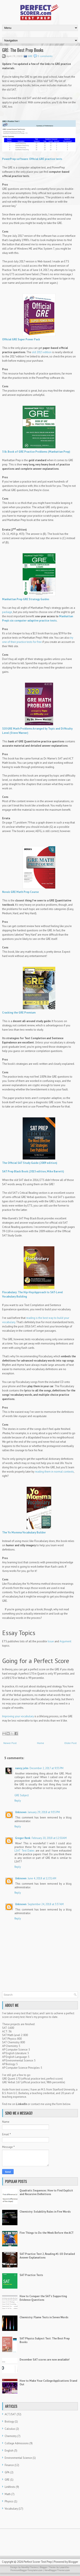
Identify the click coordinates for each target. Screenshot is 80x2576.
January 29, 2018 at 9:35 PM (44, 1812)
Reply (17, 1800)
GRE (30, 56)
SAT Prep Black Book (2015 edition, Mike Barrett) (33, 1171)
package (7, 612)
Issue (51, 1641)
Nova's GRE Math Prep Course (20, 892)
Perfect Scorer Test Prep (38, 2562)
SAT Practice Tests (31, 2275)
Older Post (70, 1743)
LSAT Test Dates (24, 1850)
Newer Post (10, 1743)
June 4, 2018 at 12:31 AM (42, 1878)
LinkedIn (21, 2104)
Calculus (10, 2429)
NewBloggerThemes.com (57, 2570)
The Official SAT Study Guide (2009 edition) (29, 1163)
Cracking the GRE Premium (19, 1012)
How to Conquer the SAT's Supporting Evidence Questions (43, 2298)
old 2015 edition (41, 352)
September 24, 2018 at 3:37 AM (46, 1904)
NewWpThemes (29, 2567)
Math (8, 2494)
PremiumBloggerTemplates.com (26, 2570)
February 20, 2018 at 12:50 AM (49, 1838)
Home (40, 1743)
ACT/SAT (10, 2414)
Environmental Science (18, 2458)
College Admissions (17, 2443)
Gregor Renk (22, 1838)
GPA (7, 2472)
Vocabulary (11, 2508)
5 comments (45, 56)
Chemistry (11, 2436)
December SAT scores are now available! (45, 2359)
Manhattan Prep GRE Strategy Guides (25, 599)
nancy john (21, 1768)
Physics (9, 2501)
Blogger (73, 2562)
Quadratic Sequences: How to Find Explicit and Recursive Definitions (46, 2192)
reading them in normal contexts (54, 1471)
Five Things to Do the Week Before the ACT (47, 2233)
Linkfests (10, 2487)
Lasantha (64, 2567)
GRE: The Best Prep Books (22, 50)
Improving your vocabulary (18, 1716)
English (9, 2450)
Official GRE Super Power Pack (21, 339)
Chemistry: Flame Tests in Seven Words (44, 2317)
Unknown (20, 1812)
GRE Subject (21, 1795)
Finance (9, 2465)
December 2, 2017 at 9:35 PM (46, 1768)
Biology (9, 2421)
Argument (65, 1641)
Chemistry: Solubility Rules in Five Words (45, 2211)
